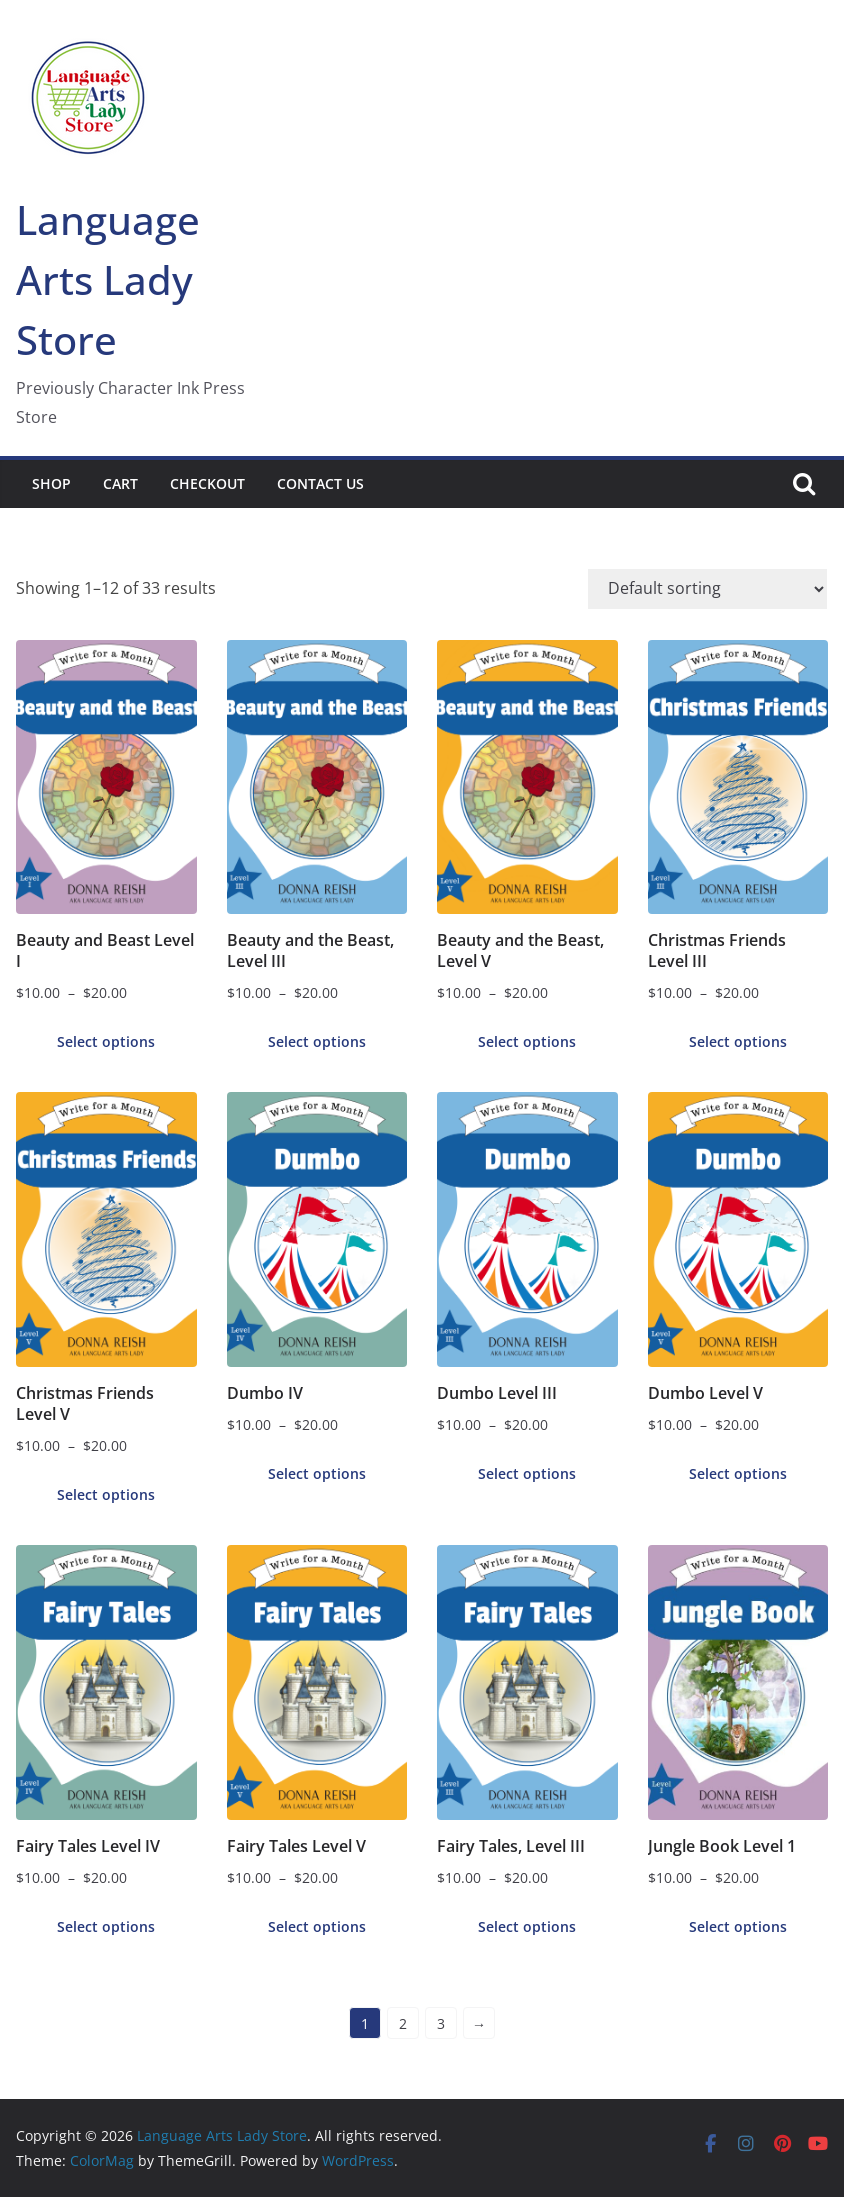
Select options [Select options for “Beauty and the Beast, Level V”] (527, 1041)
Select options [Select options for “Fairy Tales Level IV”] (106, 1926)
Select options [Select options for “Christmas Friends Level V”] (106, 1494)
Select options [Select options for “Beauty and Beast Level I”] (106, 1041)
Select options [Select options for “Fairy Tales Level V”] (317, 1926)
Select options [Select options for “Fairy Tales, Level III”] (527, 1926)
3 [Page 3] (441, 2023)
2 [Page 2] (403, 2023)
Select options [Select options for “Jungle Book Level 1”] (738, 1926)
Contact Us (320, 483)
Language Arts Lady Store (108, 279)
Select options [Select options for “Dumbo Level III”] (527, 1473)
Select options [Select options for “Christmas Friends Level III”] (738, 1041)
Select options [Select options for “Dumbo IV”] (317, 1473)
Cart (120, 483)
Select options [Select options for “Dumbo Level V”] (738, 1473)
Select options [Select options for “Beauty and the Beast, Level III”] (317, 1041)
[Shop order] (707, 589)
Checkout (207, 483)
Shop (51, 483)
